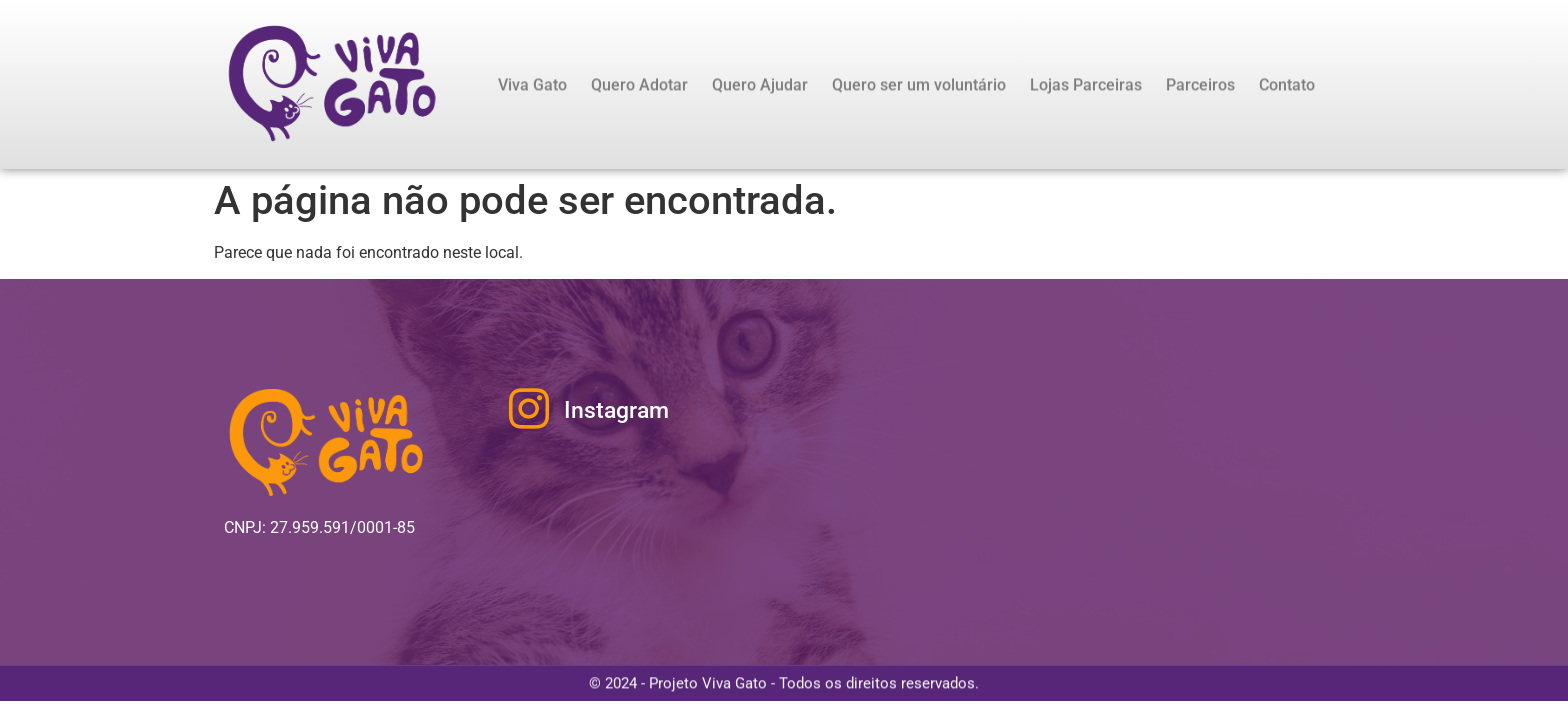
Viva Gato (532, 86)
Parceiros (1200, 86)
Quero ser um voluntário (919, 86)
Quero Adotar (639, 86)
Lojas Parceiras (1086, 86)
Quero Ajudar (760, 86)
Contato (1287, 86)
